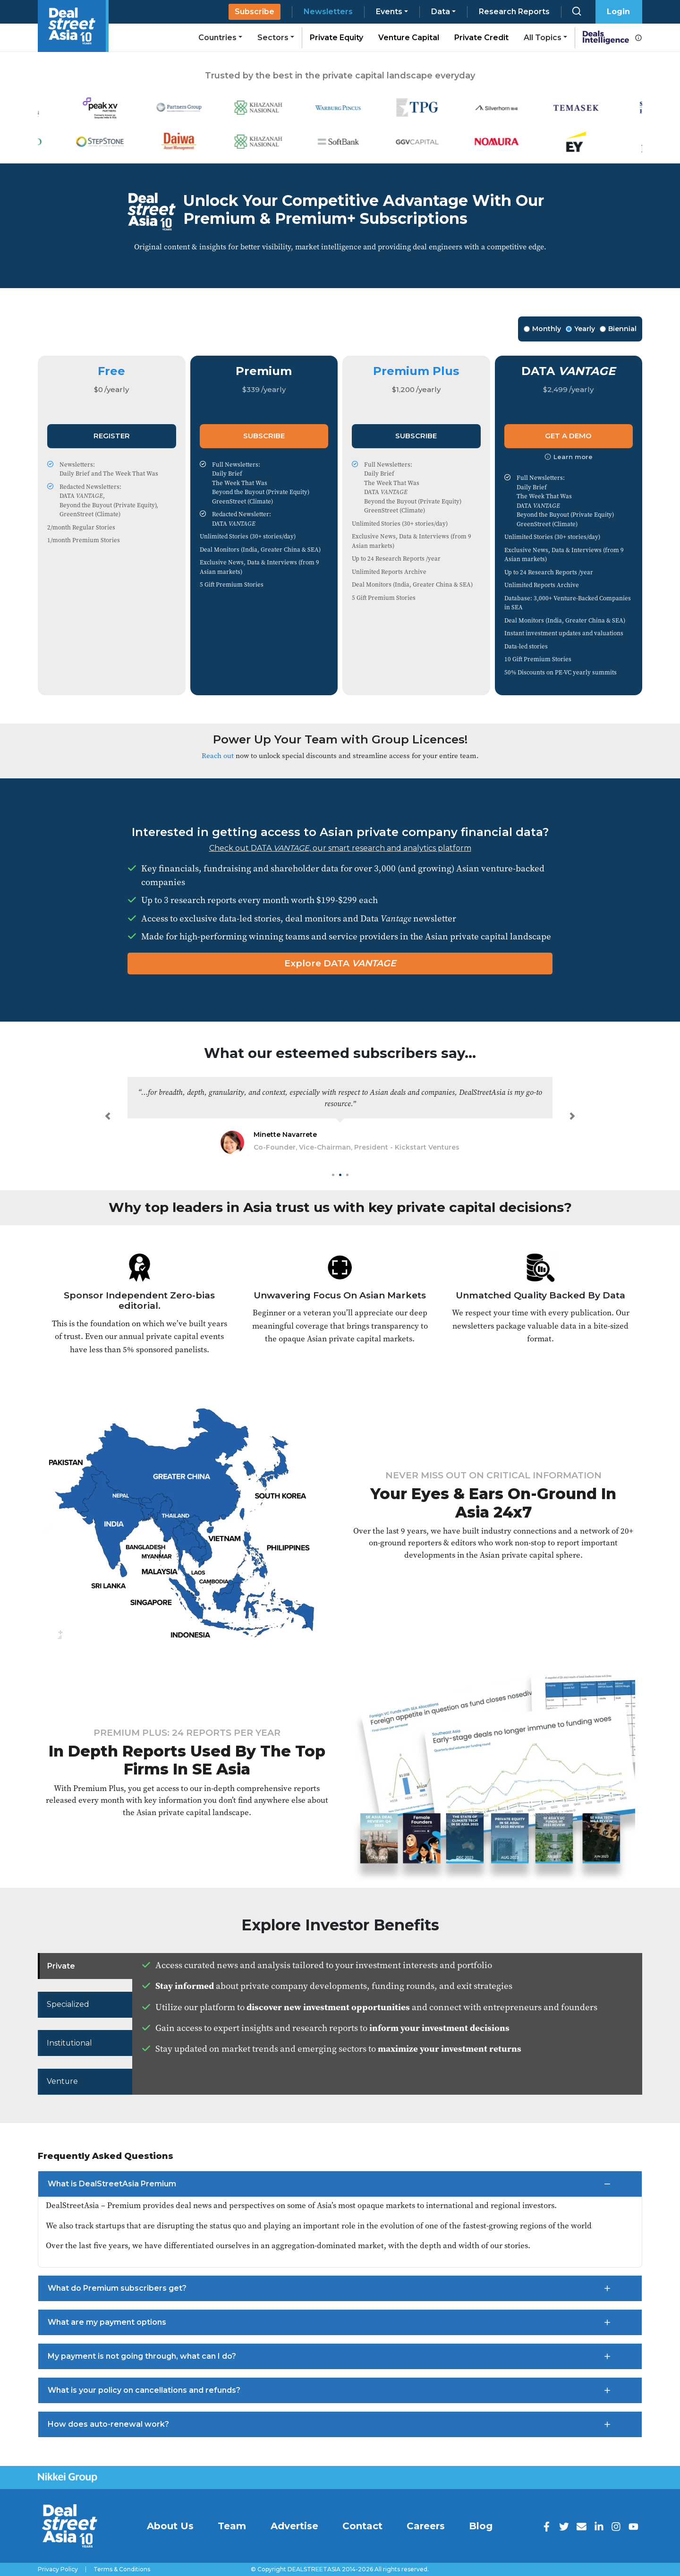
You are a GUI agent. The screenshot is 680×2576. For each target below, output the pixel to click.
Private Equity (336, 37)
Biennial (618, 328)
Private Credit (481, 37)
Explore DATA (340, 963)
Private (61, 1966)
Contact (362, 2526)
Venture (63, 2081)
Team (232, 2526)
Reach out (218, 755)
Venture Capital (408, 37)
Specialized (68, 2004)
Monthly (542, 328)
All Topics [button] (542, 37)
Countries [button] (217, 37)
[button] (107, 1116)
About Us (170, 2526)
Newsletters (328, 11)
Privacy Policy (58, 2569)
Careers (426, 2526)
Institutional (70, 2043)
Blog (481, 2526)
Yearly (580, 328)
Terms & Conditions (122, 2569)
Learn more (568, 457)
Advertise (294, 2526)
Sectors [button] (273, 37)
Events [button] (389, 11)
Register (112, 435)
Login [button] (618, 11)
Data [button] (440, 11)
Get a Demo (568, 435)
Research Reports (514, 11)
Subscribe (254, 11)
